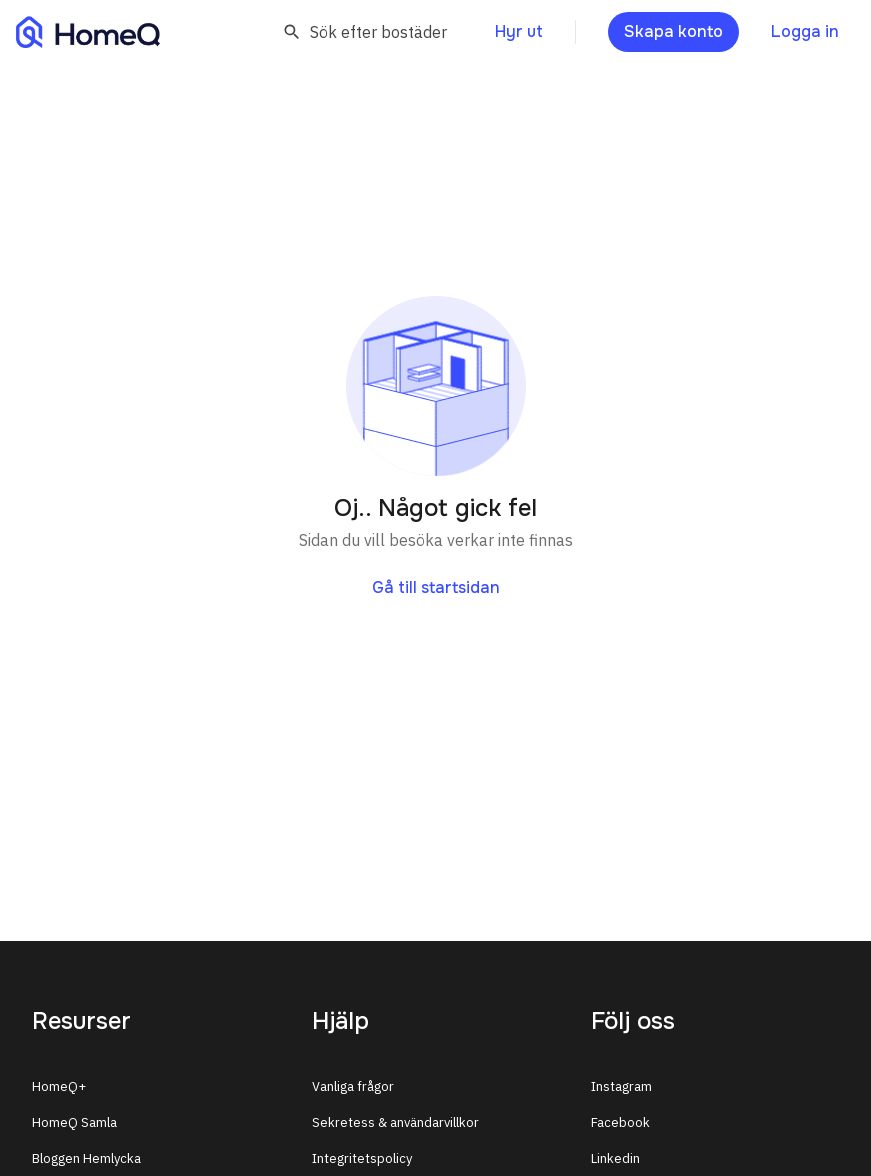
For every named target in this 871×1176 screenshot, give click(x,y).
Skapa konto (673, 31)
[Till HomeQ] (88, 32)
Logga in (805, 31)
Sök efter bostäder (364, 32)
